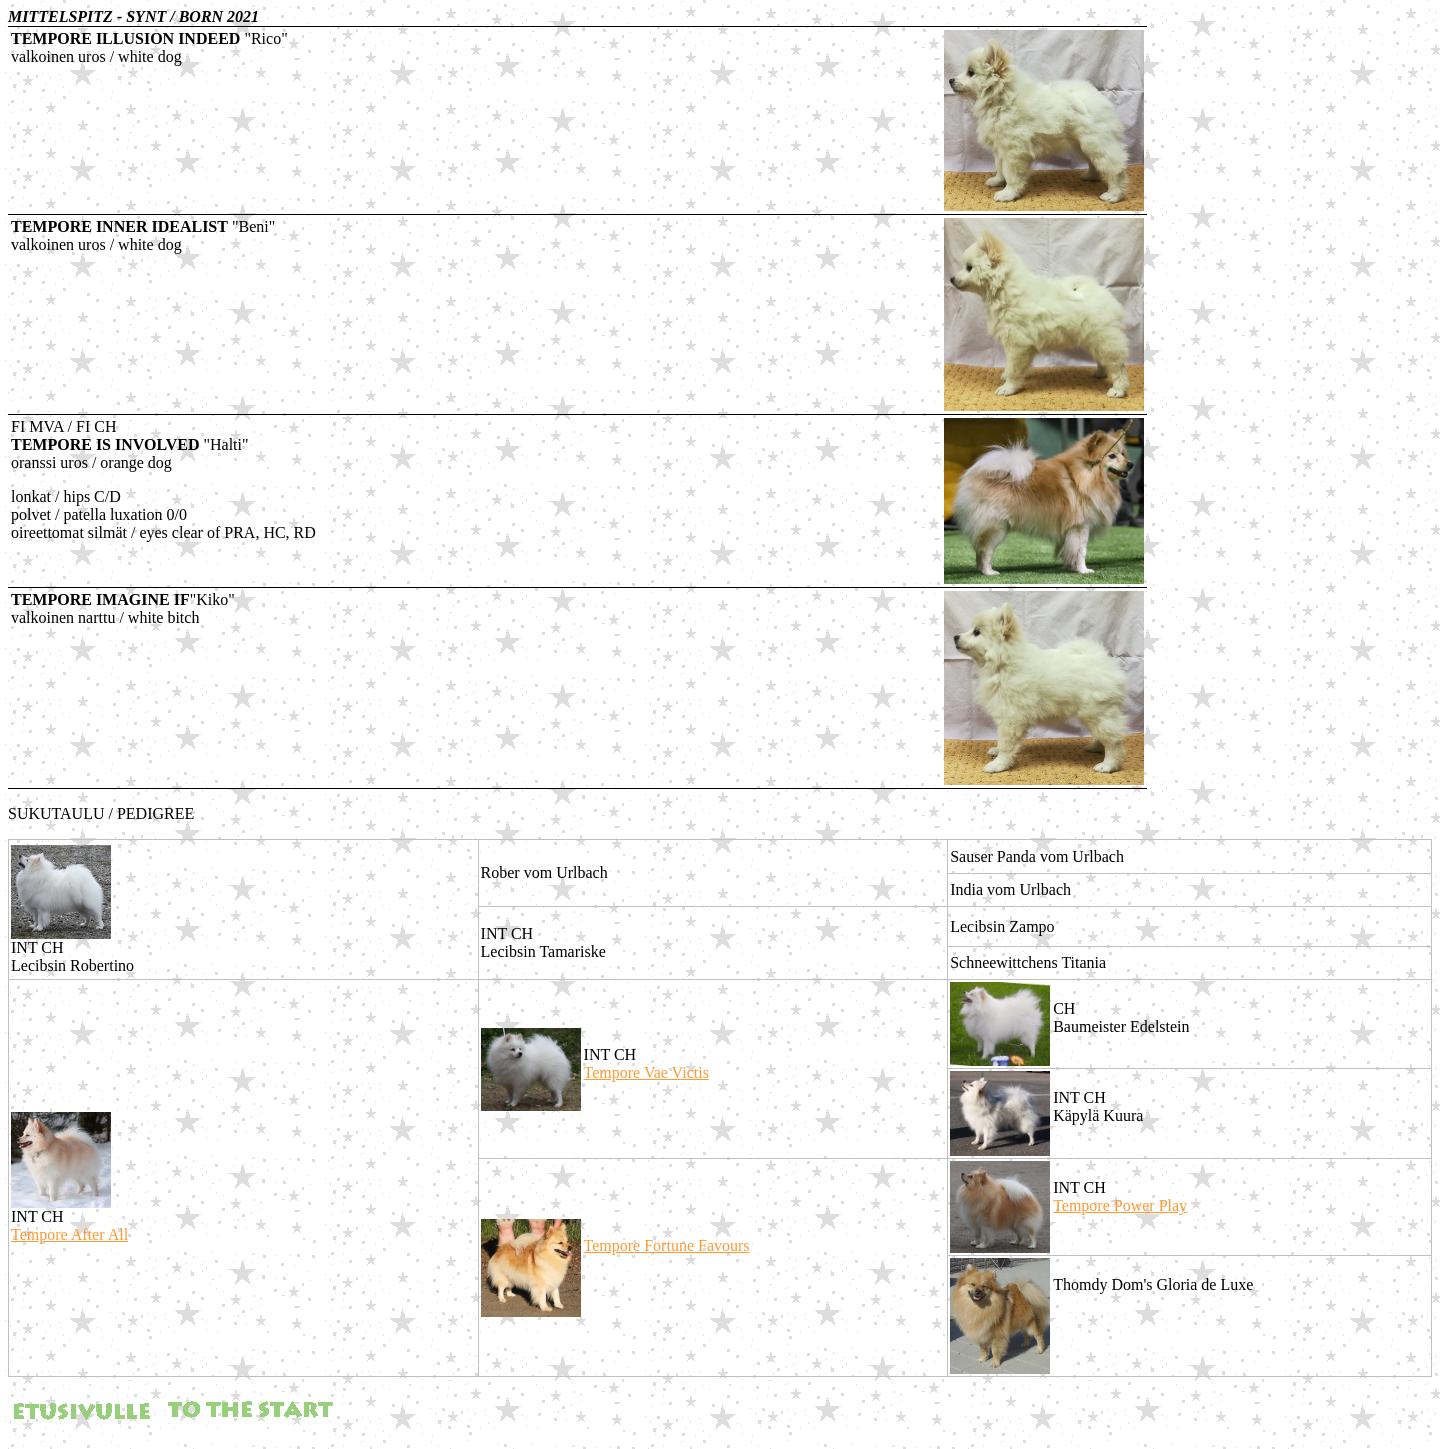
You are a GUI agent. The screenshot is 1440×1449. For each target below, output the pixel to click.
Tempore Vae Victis (646, 1072)
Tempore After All (69, 1234)
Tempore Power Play (1120, 1205)
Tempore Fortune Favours (667, 1245)
